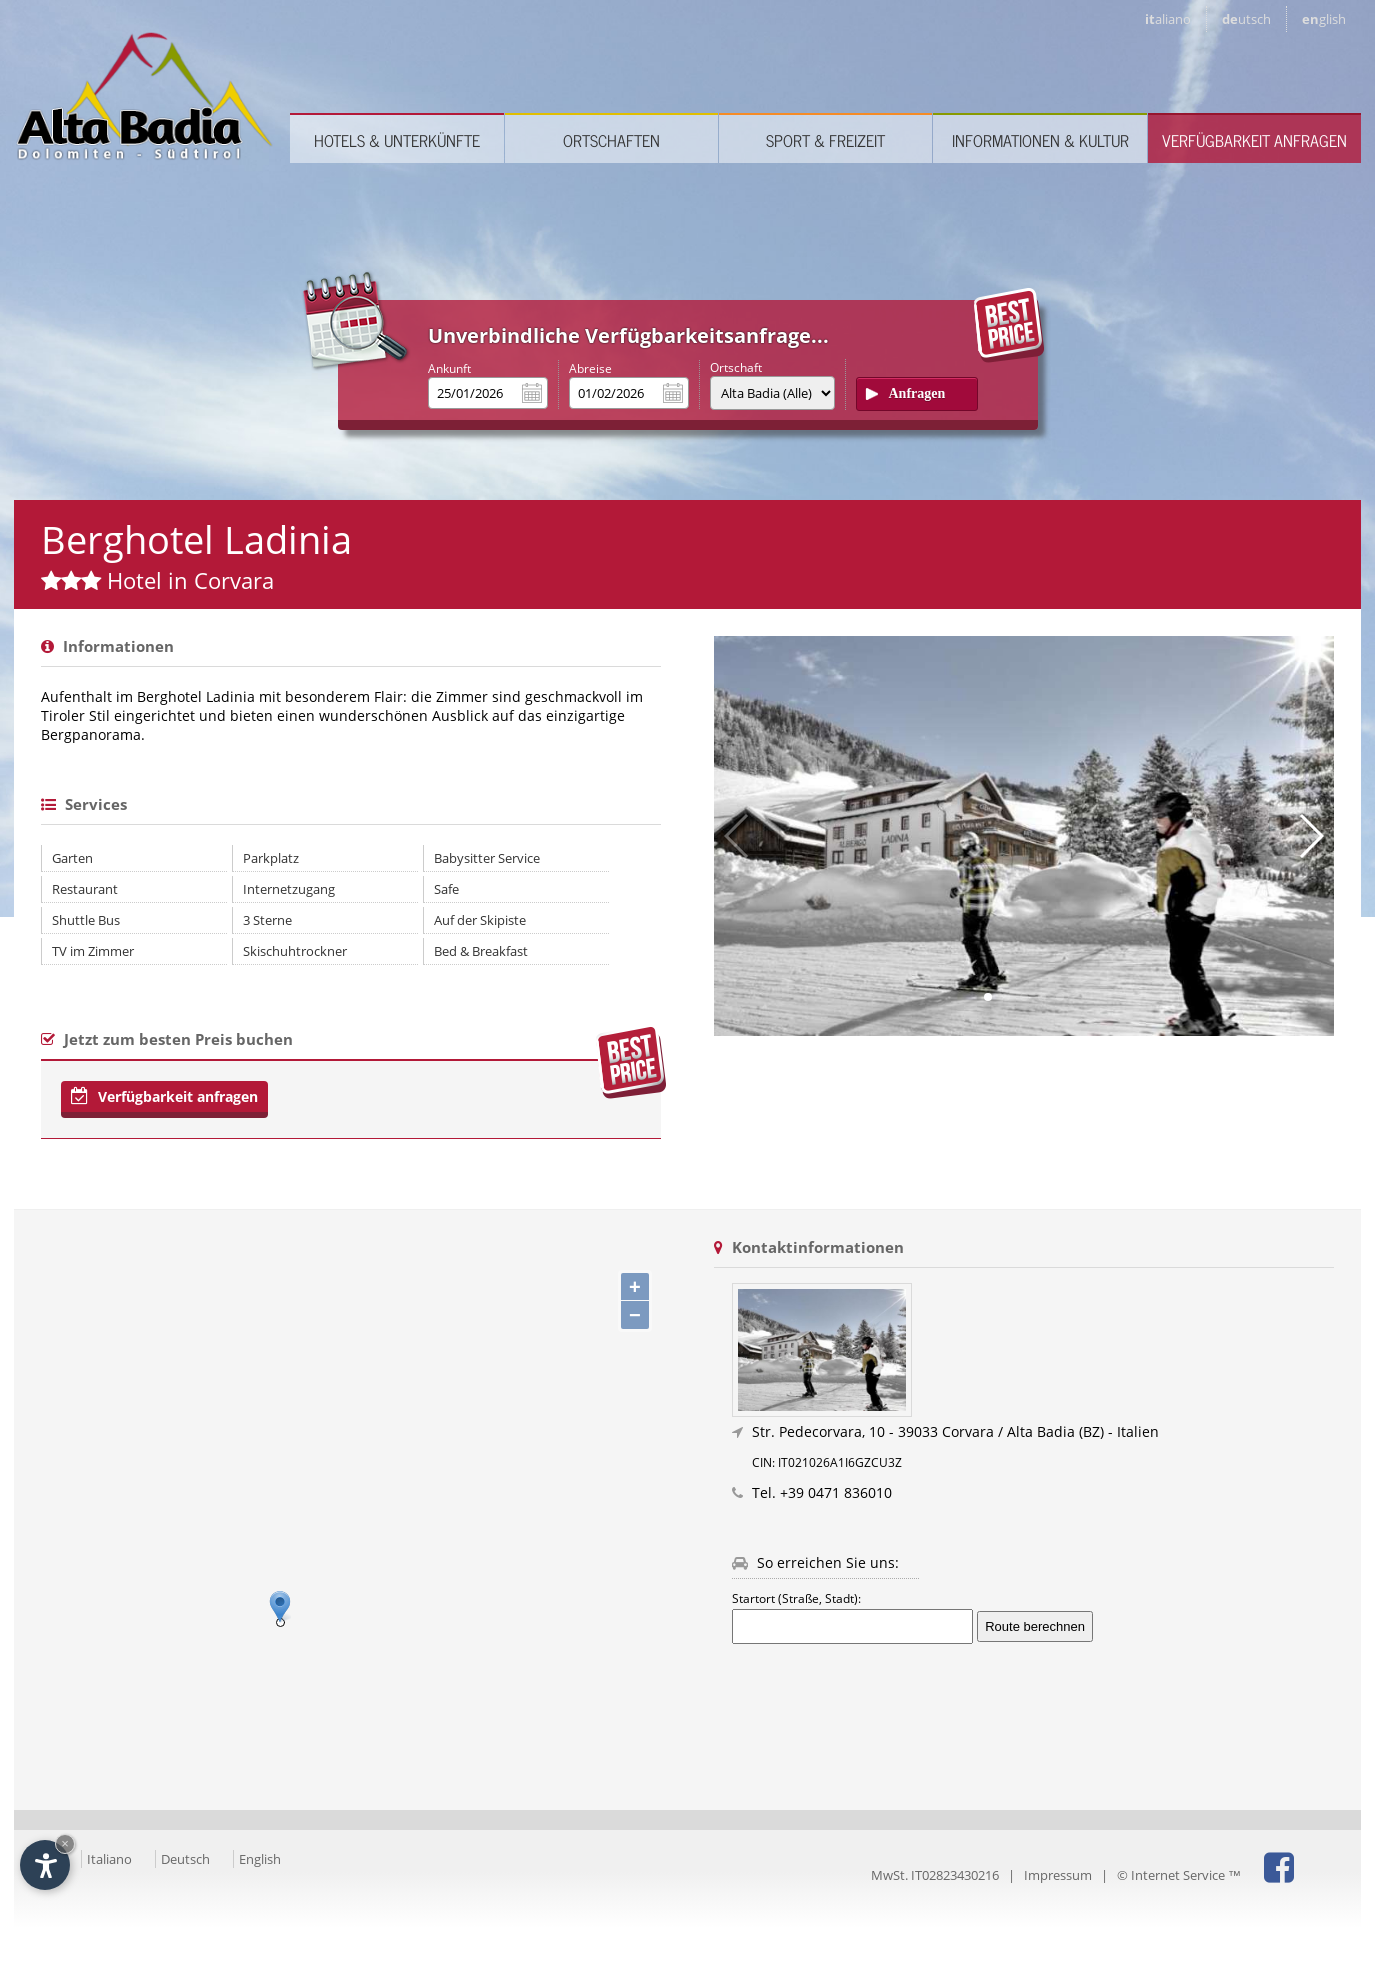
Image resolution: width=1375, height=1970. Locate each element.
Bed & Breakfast (481, 951)
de (1246, 19)
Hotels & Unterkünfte (397, 140)
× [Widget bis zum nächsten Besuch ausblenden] (65, 1843)
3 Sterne (267, 920)
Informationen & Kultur (1040, 140)
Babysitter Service (487, 858)
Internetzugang (289, 889)
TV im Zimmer (93, 951)
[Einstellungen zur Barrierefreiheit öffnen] (45, 1865)
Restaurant (85, 889)
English (260, 1859)
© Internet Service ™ (1179, 1875)
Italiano (109, 1859)
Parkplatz (271, 858)
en (1324, 19)
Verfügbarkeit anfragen (1254, 140)
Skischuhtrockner (295, 951)
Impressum (1058, 1875)
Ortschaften (611, 140)
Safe (446, 889)
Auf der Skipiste (480, 920)
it (1168, 19)
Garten (72, 858)
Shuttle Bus (86, 920)
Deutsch (185, 1859)
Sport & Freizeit (825, 140)
